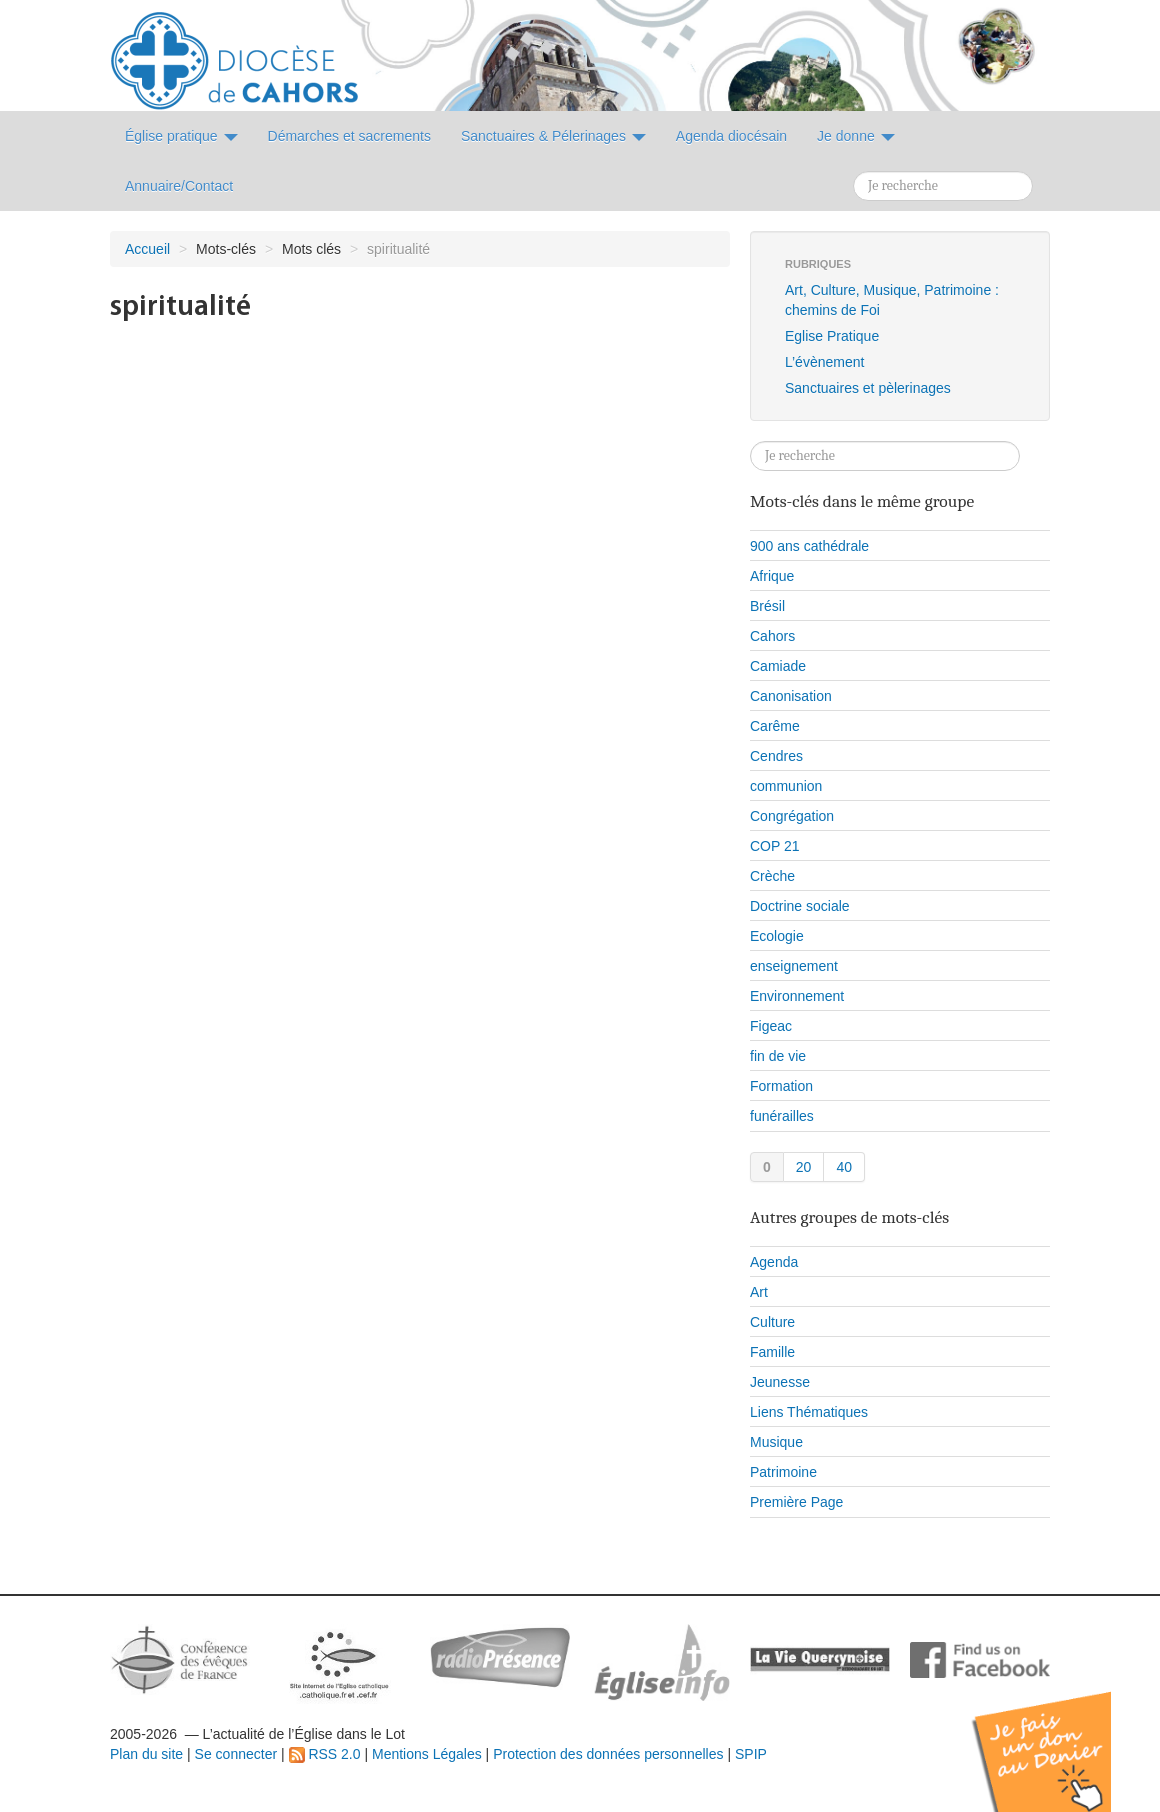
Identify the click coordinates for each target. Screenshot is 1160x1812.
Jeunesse (780, 1382)
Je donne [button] (856, 136)
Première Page (796, 1502)
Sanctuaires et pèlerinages (868, 388)
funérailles (782, 1116)
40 (844, 1167)
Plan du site (146, 1754)
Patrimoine (783, 1472)
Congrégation (792, 816)
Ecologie (777, 936)
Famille (772, 1352)
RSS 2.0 (325, 1754)
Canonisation (791, 696)
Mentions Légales (427, 1754)
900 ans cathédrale (809, 546)
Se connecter (236, 1754)
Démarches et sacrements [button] (349, 136)
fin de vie (778, 1056)
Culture (772, 1322)
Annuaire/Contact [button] (179, 186)
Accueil (147, 249)
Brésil (767, 606)
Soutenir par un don (1060, 1736)
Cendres (776, 756)
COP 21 (775, 846)
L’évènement (824, 362)
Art (759, 1292)
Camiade (778, 666)
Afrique (772, 576)
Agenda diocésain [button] (731, 136)
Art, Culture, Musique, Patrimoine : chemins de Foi (892, 300)
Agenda (774, 1262)
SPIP (751, 1754)
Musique (776, 1442)
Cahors (772, 636)
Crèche (772, 876)
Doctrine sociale (800, 906)
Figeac (771, 1026)
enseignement (794, 966)
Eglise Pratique (832, 336)
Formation (781, 1086)
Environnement (797, 996)
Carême (775, 726)
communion (786, 786)
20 (804, 1167)
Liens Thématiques (809, 1412)
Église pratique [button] (181, 136)
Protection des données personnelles (608, 1754)
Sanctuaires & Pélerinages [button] (553, 136)
